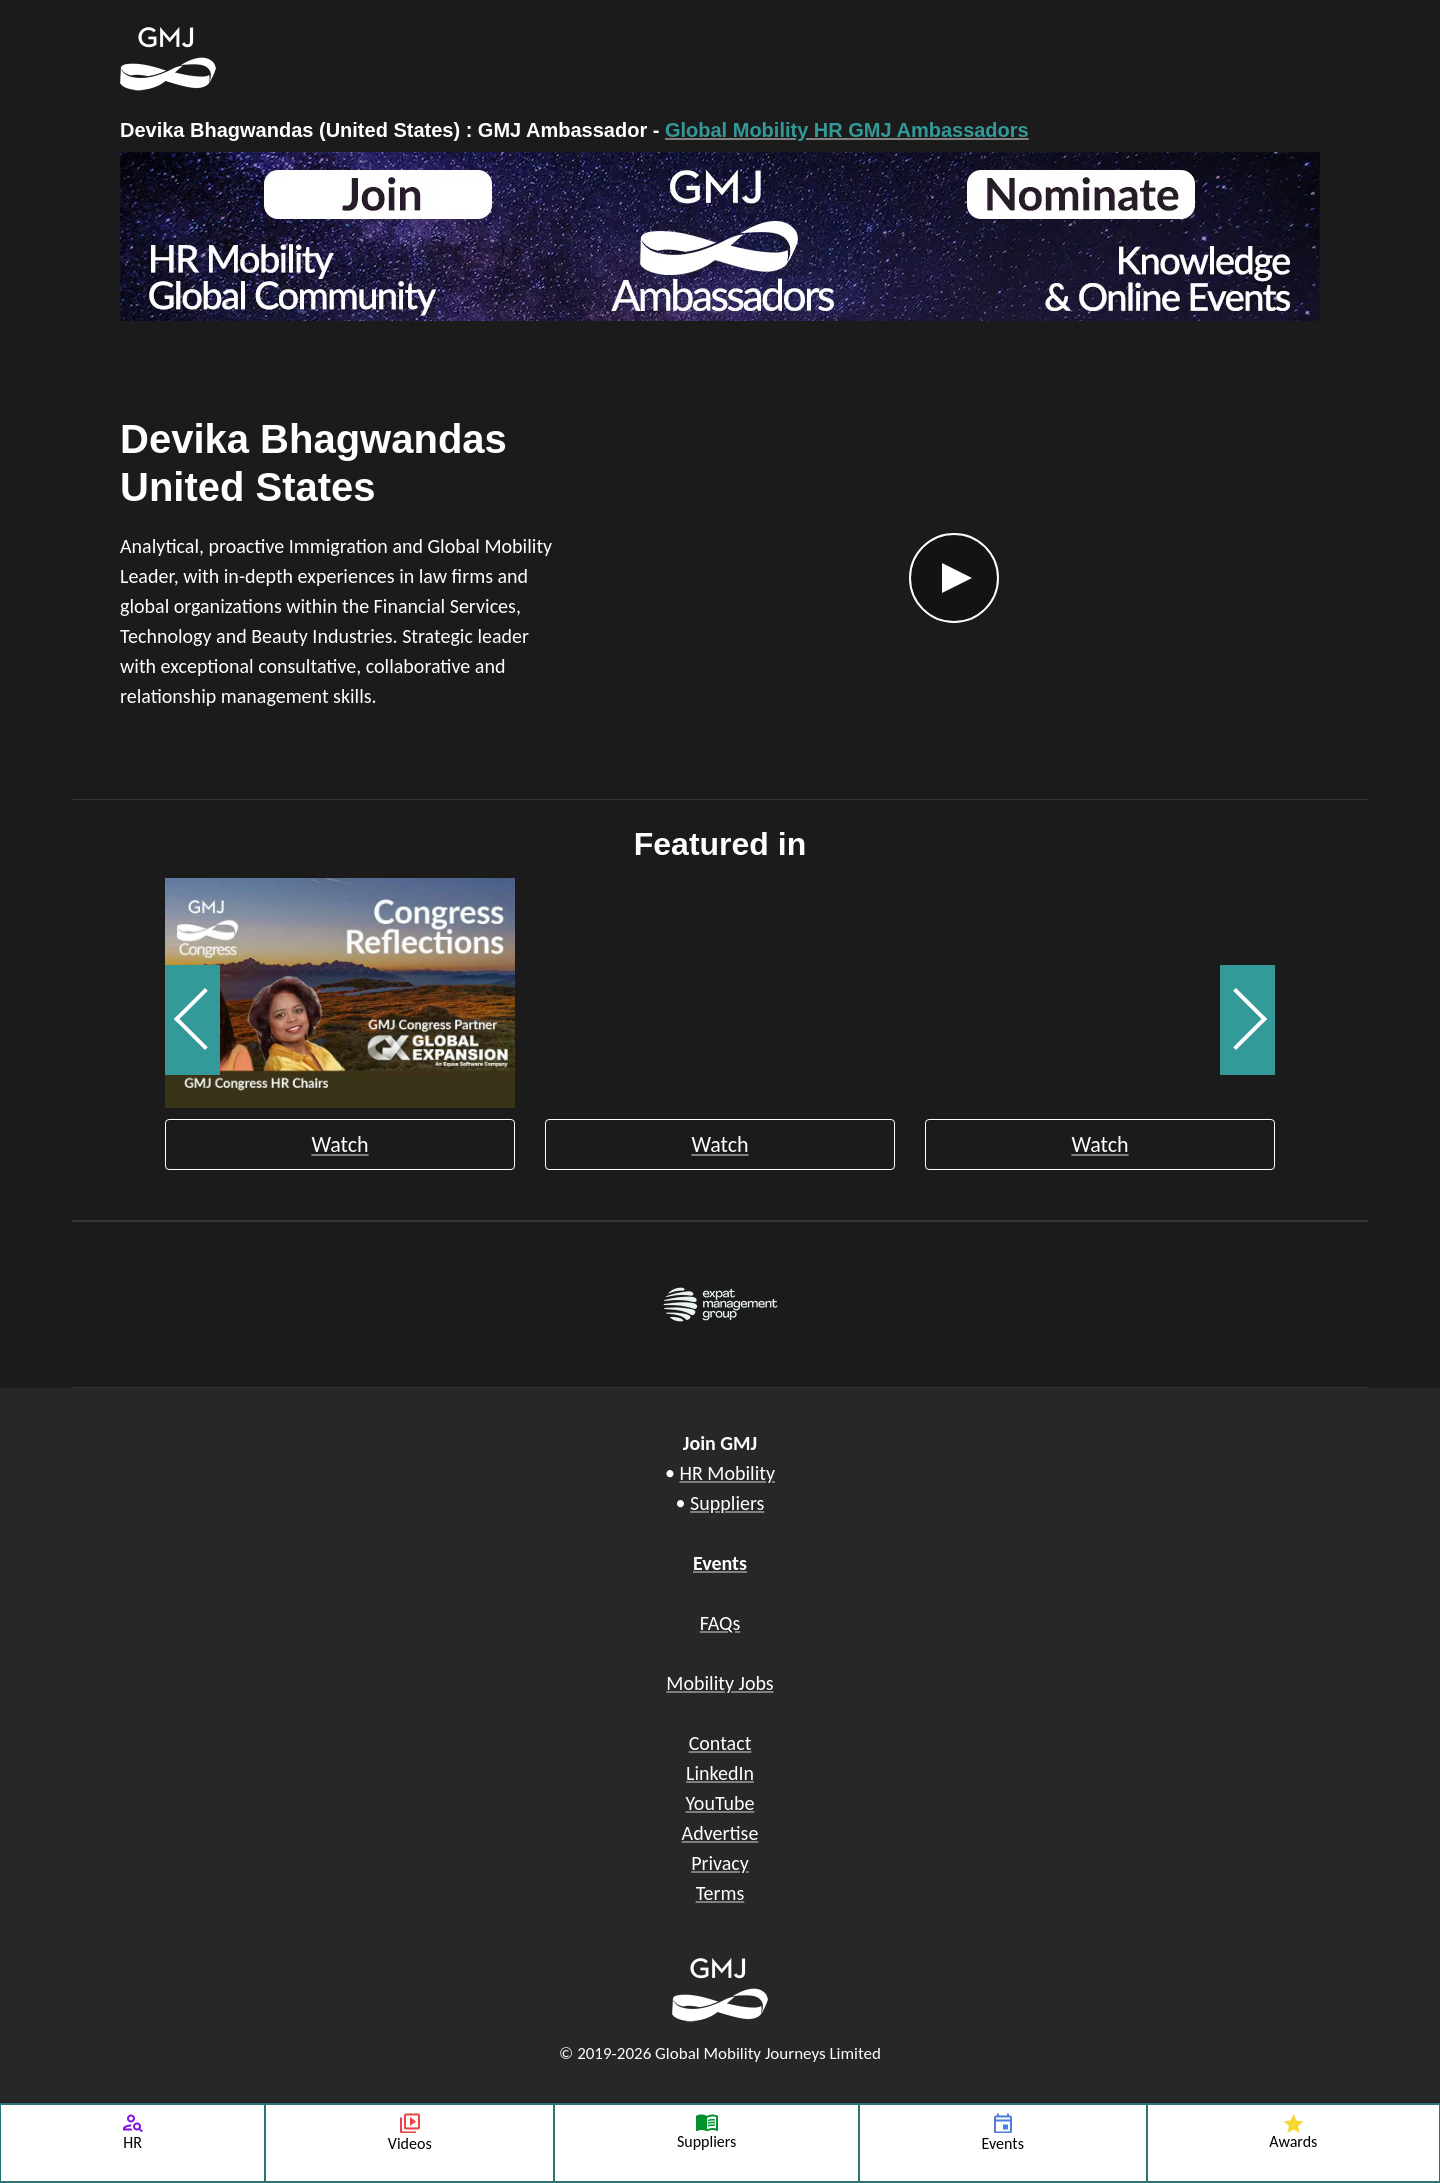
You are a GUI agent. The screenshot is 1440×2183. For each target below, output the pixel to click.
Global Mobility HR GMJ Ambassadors (847, 130)
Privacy (720, 1863)
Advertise (720, 1833)
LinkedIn (720, 1773)
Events (720, 1563)
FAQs (720, 1623)
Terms (720, 1893)
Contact (720, 1743)
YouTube (720, 1803)
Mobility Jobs (719, 1683)
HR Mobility (727, 1473)
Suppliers (727, 1503)
